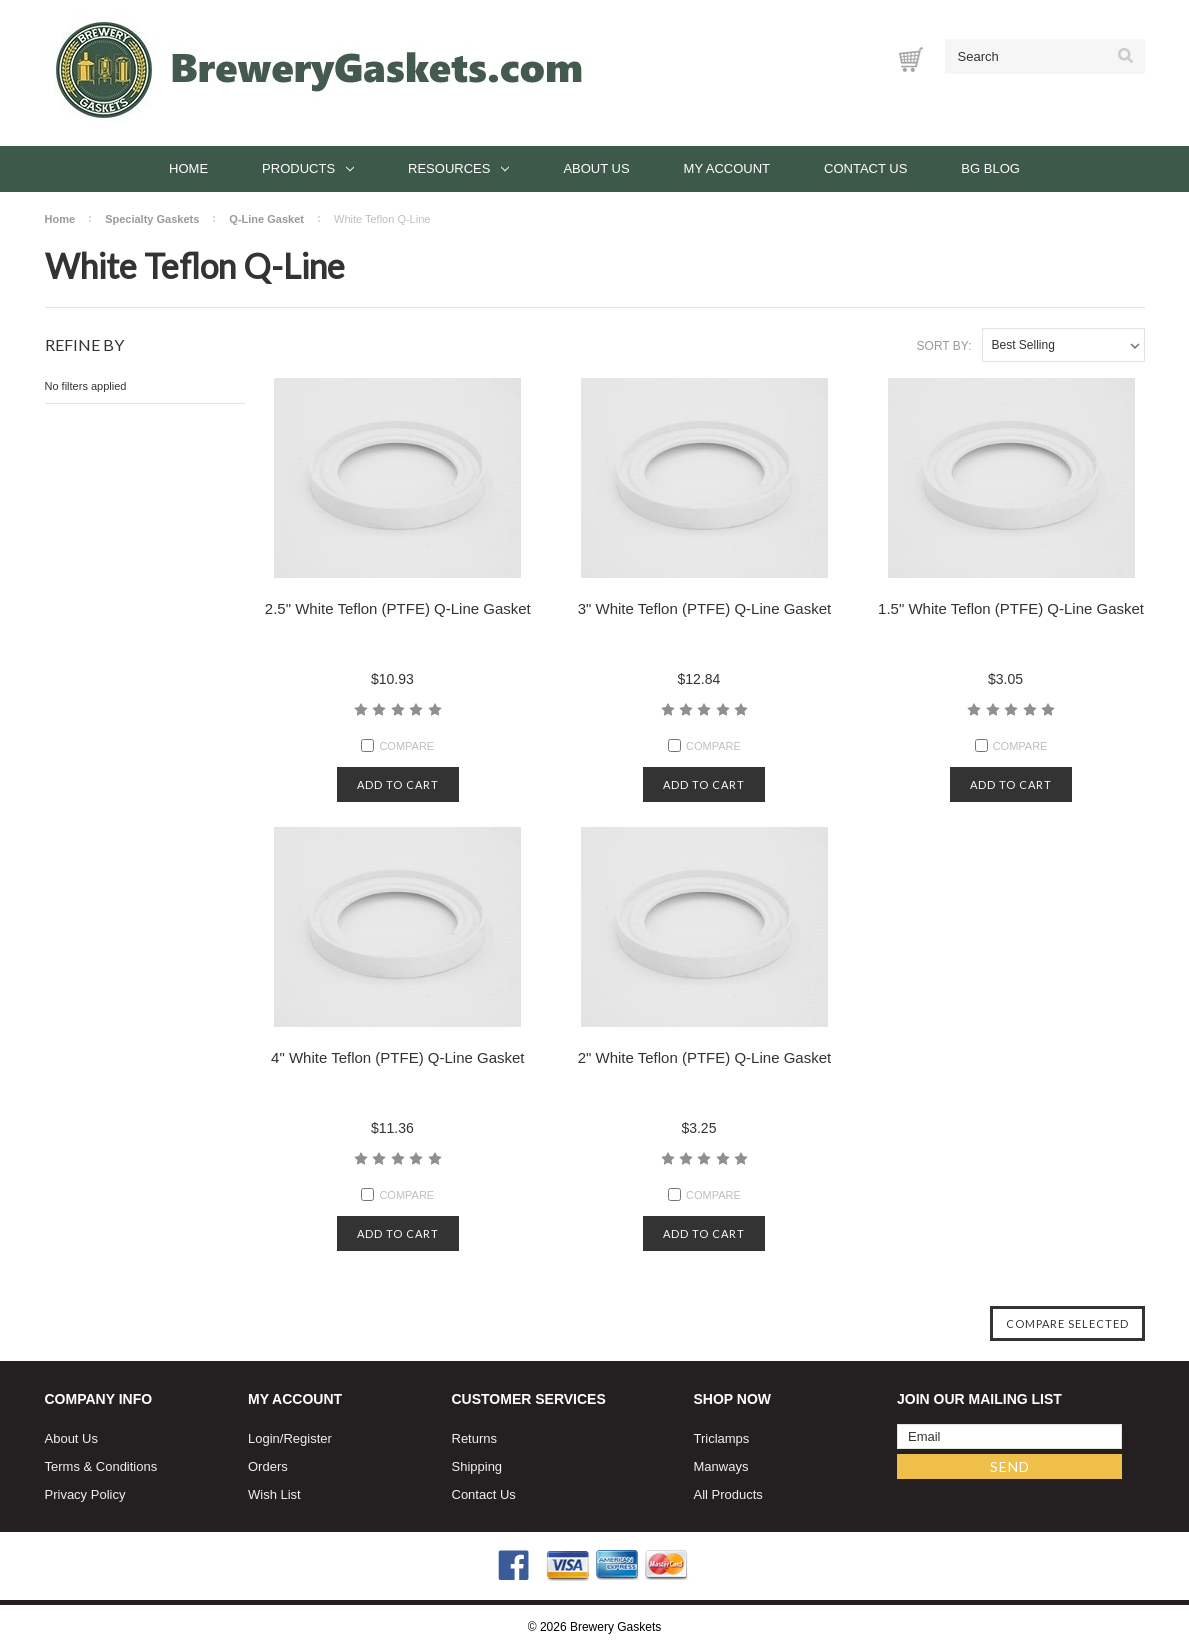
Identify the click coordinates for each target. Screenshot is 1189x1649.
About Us (596, 168)
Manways (721, 1466)
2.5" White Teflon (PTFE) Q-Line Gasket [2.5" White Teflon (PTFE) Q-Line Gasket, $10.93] (398, 608)
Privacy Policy (85, 1494)
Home (188, 168)
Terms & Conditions (101, 1466)
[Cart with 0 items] (911, 59)
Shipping (477, 1466)
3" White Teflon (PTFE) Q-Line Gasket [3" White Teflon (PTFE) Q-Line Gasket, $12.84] (704, 608)
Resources (458, 168)
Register (307, 1438)
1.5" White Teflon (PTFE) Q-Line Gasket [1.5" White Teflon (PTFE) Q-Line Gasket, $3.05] (1011, 608)
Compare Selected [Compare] (1067, 1323)
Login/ (265, 1438)
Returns (475, 1438)
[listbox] (1063, 345)
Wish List (274, 1494)
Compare (397, 745)
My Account (727, 168)
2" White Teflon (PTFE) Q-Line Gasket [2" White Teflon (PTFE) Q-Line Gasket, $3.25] (704, 1057)
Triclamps (722, 1438)
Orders (268, 1466)
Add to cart (398, 784)
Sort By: (944, 346)
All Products (728, 1494)
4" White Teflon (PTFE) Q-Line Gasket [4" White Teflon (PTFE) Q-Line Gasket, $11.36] (397, 1057)
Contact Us (865, 168)
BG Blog (990, 168)
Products (308, 168)
